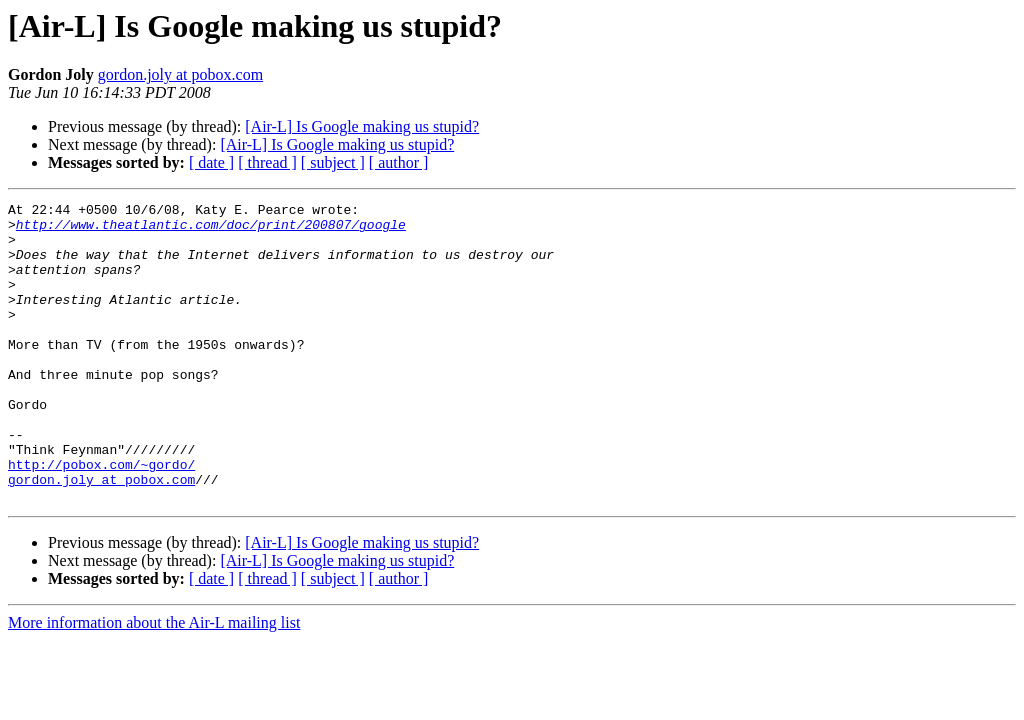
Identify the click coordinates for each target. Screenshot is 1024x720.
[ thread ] (267, 162)
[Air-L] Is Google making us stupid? (362, 126)
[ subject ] (333, 162)
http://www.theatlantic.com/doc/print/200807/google (211, 230)
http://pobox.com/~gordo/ (101, 518)
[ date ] (211, 162)
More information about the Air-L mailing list (154, 682)
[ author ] (399, 162)
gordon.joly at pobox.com (180, 74)
